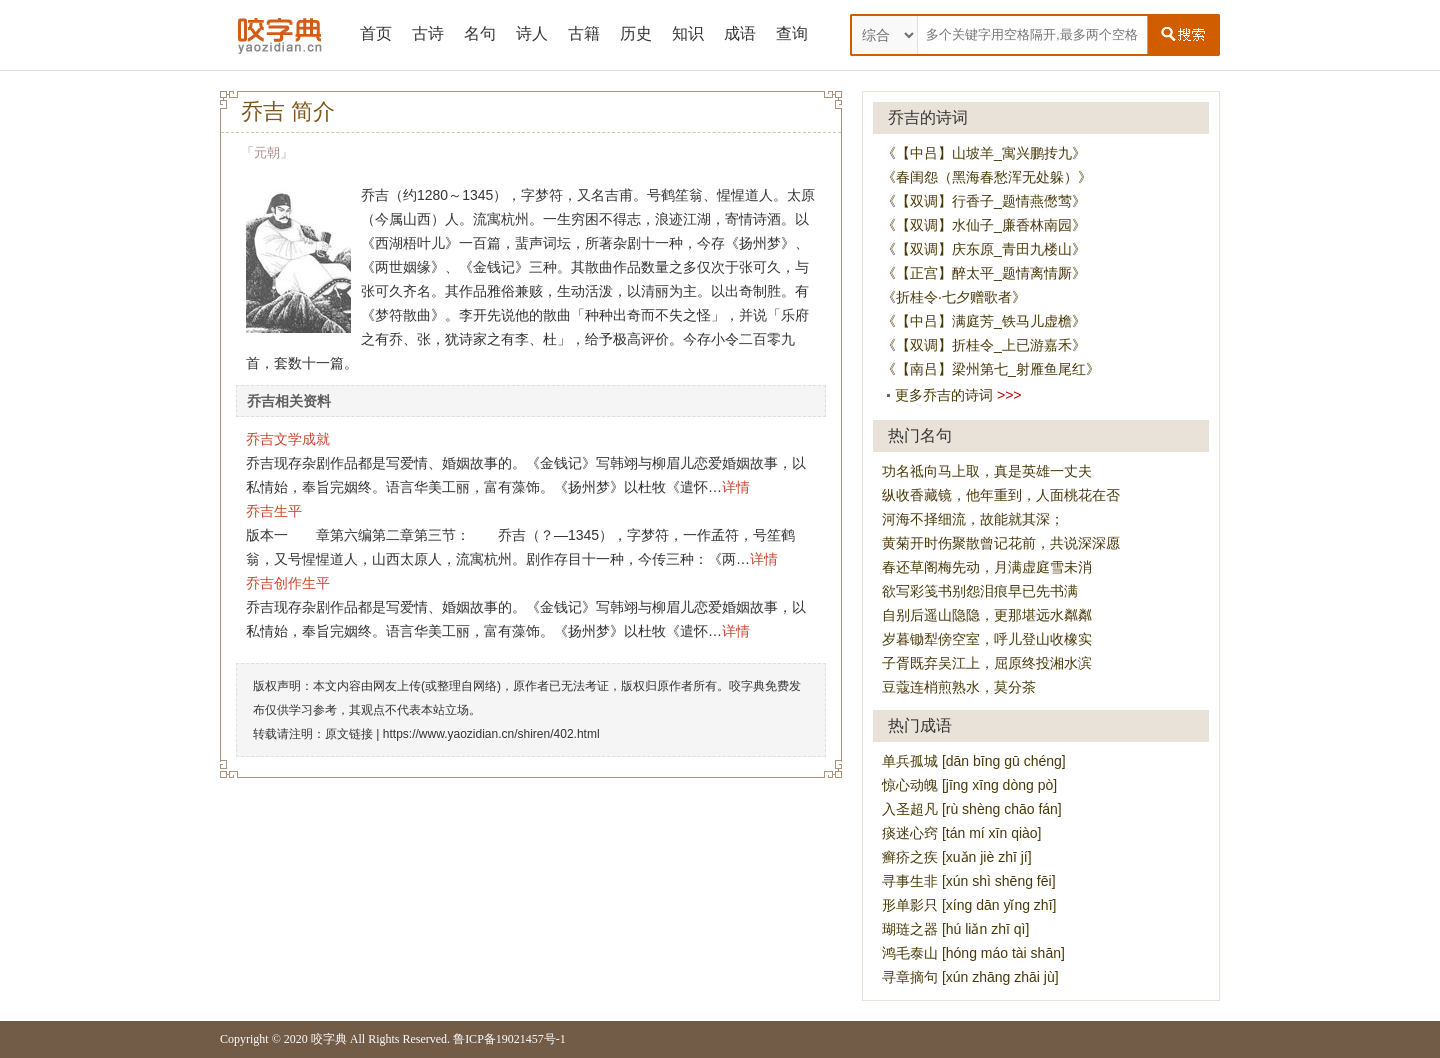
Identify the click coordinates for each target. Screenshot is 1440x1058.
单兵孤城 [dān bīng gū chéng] (974, 761)
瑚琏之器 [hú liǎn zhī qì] (955, 929)
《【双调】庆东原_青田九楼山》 (984, 249)
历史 (636, 33)
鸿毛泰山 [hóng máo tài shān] (973, 953)
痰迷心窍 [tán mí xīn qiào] (962, 833)
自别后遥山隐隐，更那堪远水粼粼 (987, 615)
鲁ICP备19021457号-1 (509, 1039)
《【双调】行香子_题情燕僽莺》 (984, 201)
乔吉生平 (274, 511)
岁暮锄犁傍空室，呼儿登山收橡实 (987, 639)
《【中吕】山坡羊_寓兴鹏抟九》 (984, 153)
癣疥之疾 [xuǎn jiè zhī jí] (957, 857)
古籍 (584, 33)
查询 (792, 33)
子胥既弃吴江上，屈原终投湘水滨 (987, 663)
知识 (688, 33)
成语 (740, 33)
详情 (736, 487)
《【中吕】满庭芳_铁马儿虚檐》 (984, 321)
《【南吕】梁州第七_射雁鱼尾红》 (991, 369)
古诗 (428, 33)
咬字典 (329, 1039)
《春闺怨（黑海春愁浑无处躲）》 (987, 177)
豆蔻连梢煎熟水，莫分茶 (959, 687)
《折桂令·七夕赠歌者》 (954, 297)
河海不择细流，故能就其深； (973, 519)
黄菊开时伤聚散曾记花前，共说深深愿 (1001, 543)
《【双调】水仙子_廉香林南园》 (984, 225)
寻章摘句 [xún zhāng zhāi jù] (970, 977)
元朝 (267, 152)
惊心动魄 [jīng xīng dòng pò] (969, 785)
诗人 (532, 33)
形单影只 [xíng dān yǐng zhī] (969, 905)
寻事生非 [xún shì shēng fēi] (969, 881)
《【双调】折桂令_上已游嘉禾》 (984, 345)
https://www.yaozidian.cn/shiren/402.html (491, 734)
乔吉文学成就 (288, 439)
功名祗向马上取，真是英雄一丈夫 (987, 471)
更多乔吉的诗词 (944, 395)
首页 (376, 33)
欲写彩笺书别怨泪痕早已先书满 (980, 591)
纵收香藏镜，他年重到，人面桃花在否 (1001, 495)
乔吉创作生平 (288, 583)
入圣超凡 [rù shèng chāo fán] (972, 809)
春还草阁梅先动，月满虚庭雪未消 (987, 567)
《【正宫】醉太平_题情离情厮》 (984, 273)
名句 (480, 33)
